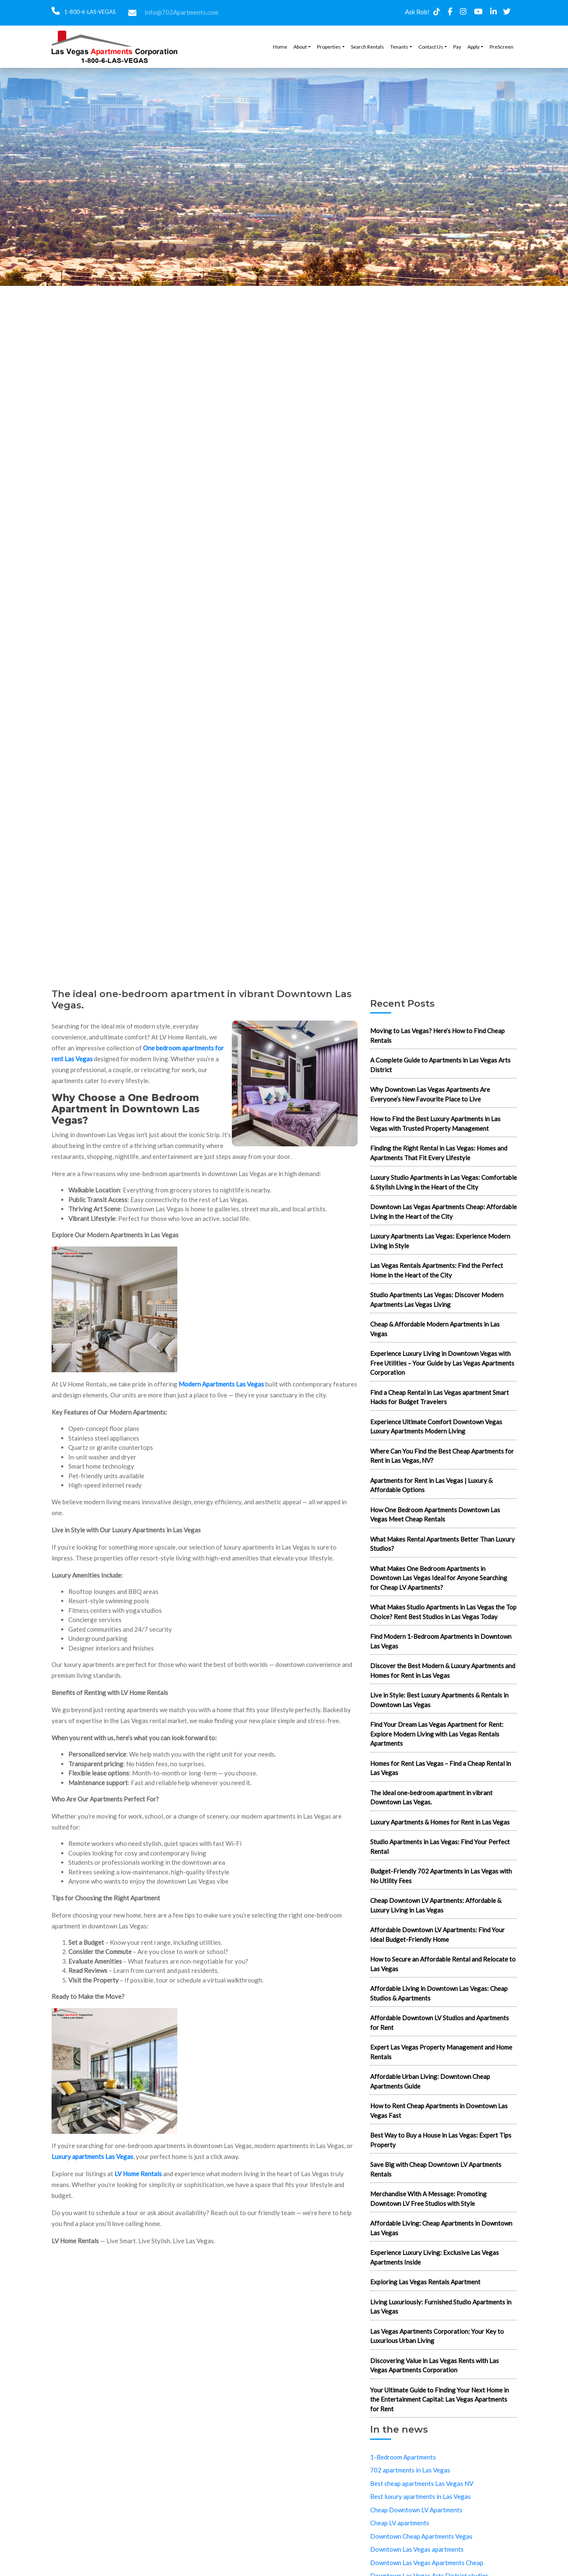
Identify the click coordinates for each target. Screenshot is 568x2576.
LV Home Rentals (138, 2173)
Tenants (399, 47)
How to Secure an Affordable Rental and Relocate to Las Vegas (443, 1963)
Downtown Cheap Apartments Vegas (421, 2536)
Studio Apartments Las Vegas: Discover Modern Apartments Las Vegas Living (436, 1299)
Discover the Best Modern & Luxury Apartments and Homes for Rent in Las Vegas (442, 1670)
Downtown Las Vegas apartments (417, 2549)
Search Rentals (367, 47)
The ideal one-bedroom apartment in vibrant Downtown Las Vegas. (431, 1797)
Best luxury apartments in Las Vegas (420, 2496)
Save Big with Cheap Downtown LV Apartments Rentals (435, 2169)
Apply (473, 47)
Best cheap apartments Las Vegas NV (421, 2483)
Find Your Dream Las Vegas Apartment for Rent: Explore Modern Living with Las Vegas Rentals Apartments (436, 1734)
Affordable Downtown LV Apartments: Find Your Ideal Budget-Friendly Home (437, 1934)
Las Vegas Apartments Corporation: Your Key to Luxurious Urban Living (437, 2336)
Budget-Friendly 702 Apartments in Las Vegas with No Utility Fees (441, 1875)
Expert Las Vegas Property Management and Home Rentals (441, 2051)
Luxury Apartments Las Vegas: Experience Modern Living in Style (440, 1240)
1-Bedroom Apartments (403, 2457)
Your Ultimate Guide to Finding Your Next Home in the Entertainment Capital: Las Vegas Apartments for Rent (439, 2399)
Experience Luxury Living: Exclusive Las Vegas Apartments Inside (434, 2257)
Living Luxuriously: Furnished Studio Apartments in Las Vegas (440, 2306)
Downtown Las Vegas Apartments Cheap (426, 2562)
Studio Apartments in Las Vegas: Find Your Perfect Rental (440, 1846)
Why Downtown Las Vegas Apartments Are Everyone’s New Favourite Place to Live (430, 1094)
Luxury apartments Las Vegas (92, 2156)
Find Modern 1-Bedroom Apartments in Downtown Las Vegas (440, 1641)
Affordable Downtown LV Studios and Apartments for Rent (439, 2022)
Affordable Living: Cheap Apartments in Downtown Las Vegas (441, 2228)
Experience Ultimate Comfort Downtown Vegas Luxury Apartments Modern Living (436, 1426)
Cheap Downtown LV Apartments (416, 2510)
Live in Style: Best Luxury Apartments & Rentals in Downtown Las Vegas (439, 1699)
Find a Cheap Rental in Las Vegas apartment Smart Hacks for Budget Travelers (439, 1397)
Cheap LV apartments (399, 2523)
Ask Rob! (417, 12)
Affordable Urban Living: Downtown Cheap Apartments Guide (430, 2081)
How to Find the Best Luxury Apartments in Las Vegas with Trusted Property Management (435, 1123)
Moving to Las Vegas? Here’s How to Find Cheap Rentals (437, 1035)
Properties (329, 47)
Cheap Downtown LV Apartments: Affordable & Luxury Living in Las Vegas (435, 1905)
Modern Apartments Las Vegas (221, 1384)
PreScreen (502, 47)
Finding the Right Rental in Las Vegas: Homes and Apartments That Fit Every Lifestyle (438, 1152)
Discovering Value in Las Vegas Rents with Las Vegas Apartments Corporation (434, 2365)
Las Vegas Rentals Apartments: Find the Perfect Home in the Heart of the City (436, 1270)
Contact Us (430, 47)
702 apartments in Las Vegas (410, 2470)
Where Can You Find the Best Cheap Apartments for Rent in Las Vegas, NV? (442, 1455)
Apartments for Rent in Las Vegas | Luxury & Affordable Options (431, 1485)
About (300, 47)
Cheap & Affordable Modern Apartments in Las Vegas (435, 1328)
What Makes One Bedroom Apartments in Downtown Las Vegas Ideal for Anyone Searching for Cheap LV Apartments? (438, 1578)
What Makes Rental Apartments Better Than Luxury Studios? (442, 1543)
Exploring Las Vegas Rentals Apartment (425, 2282)
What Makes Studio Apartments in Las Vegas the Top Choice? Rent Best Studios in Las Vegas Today (443, 1611)
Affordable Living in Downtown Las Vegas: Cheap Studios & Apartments (439, 1993)
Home (280, 47)
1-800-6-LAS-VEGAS (89, 11)
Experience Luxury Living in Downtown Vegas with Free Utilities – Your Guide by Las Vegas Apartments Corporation (442, 1363)
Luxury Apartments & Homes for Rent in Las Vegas (440, 1822)
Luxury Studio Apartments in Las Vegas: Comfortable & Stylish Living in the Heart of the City (443, 1182)
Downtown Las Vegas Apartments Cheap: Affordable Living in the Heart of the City (443, 1211)
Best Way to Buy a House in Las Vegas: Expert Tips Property (440, 2139)
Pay (457, 47)
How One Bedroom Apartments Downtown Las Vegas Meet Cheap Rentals (435, 1514)
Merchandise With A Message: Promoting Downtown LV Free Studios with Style (428, 2198)
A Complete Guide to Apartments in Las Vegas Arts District (440, 1064)
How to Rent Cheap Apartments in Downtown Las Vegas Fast (439, 2110)
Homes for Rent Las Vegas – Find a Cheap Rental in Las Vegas (440, 1768)
